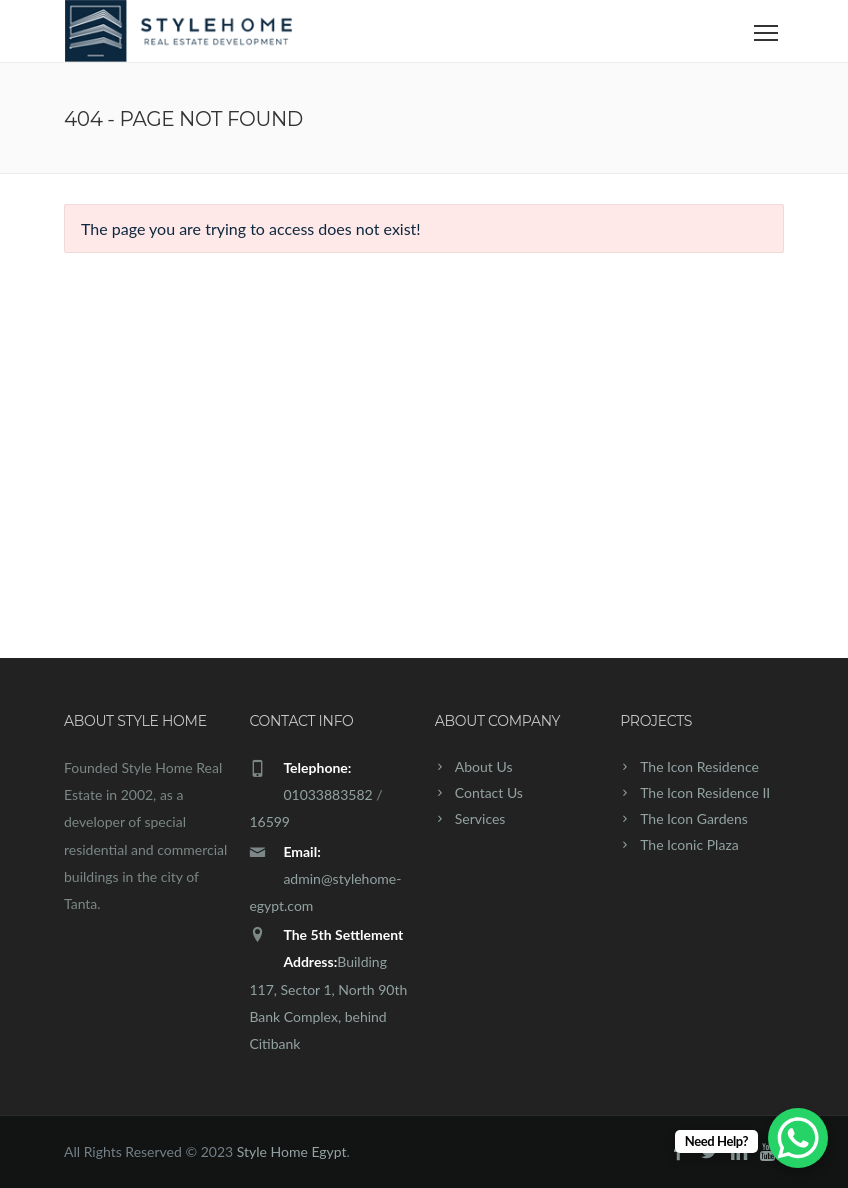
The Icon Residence (699, 766)
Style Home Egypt (292, 1151)
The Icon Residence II (705, 792)
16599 (269, 821)
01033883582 (327, 794)
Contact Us (489, 792)
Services (480, 818)
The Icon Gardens (694, 818)
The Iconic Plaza (689, 844)
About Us (484, 766)
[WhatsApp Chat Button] (798, 1138)
